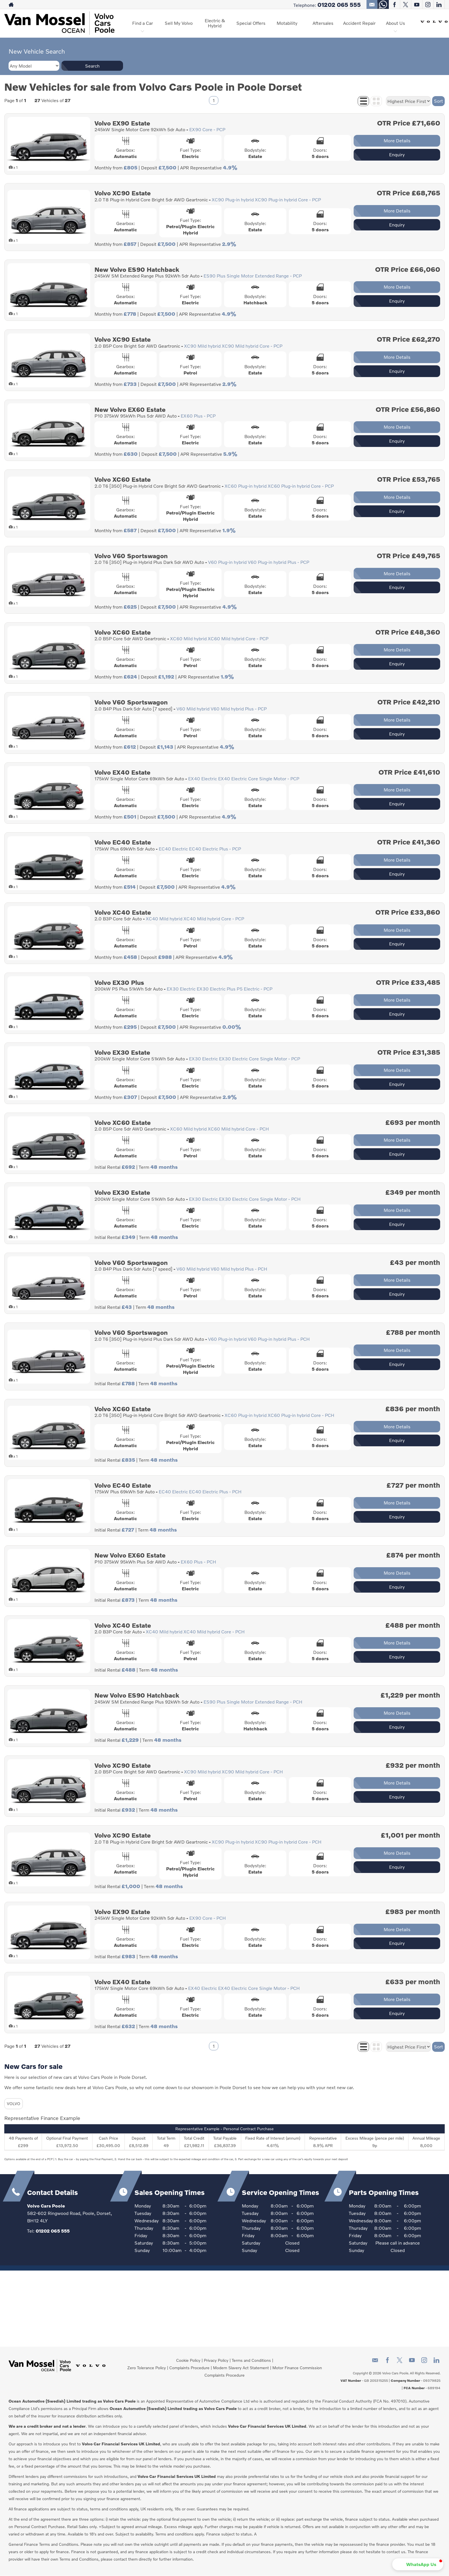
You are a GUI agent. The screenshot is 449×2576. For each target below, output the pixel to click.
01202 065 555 (339, 4)
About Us (395, 23)
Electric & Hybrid (215, 23)
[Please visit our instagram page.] (427, 4)
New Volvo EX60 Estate (130, 409)
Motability (287, 23)
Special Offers (250, 23)
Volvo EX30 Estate (122, 1052)
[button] (417, 2564)
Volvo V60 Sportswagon (131, 555)
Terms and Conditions (251, 2360)
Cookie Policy (188, 2360)
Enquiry (397, 154)
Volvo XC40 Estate (122, 912)
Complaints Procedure (189, 2367)
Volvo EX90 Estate (122, 123)
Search (92, 65)
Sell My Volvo (179, 23)
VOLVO (13, 2103)
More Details (397, 140)
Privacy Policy (216, 2360)
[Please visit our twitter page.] (405, 4)
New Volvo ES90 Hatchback (136, 269)
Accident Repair (359, 23)
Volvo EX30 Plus (119, 982)
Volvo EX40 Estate (122, 772)
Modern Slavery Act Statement (241, 2367)
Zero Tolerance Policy (146, 2367)
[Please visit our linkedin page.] (438, 4)
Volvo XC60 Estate (122, 479)
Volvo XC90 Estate (122, 193)
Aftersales (323, 23)
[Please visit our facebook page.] (394, 4)
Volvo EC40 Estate (122, 842)
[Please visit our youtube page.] (416, 4)
